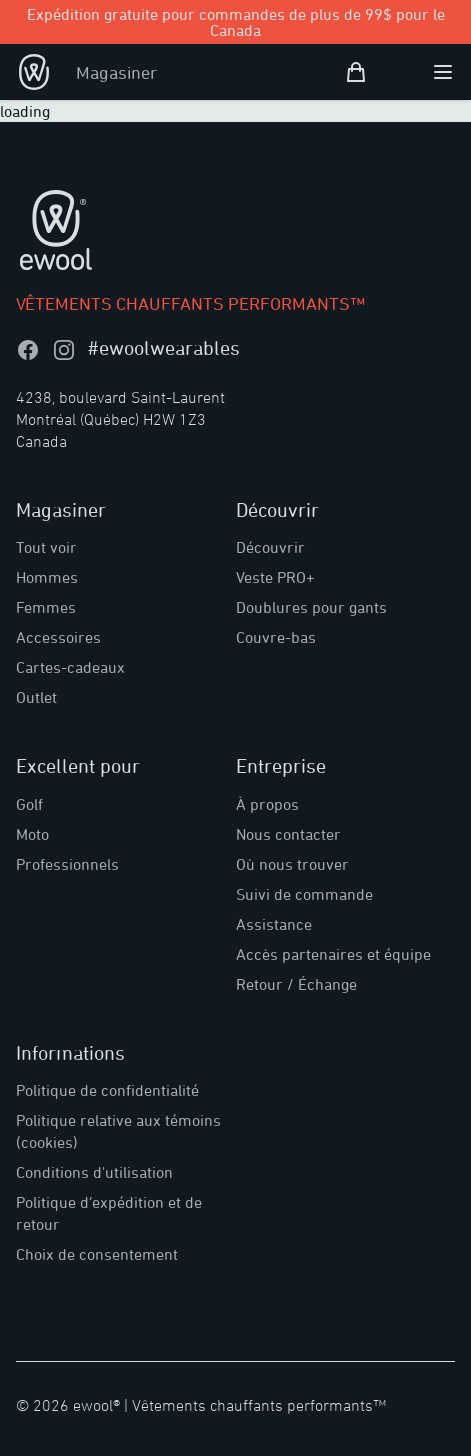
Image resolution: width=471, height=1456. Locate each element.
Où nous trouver (292, 864)
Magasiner (116, 72)
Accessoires (58, 637)
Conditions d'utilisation (94, 1172)
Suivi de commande (304, 894)
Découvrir (270, 547)
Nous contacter (288, 834)
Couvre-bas (276, 637)
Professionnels (67, 864)
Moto (32, 834)
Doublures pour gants (311, 607)
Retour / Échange (296, 984)
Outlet (36, 697)
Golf (29, 804)
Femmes (46, 607)
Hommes (47, 577)
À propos (267, 804)
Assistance (274, 924)
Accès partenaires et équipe (333, 954)
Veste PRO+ (275, 577)
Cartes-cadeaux (70, 667)
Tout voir (46, 547)
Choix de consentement (97, 1254)
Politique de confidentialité (107, 1090)
